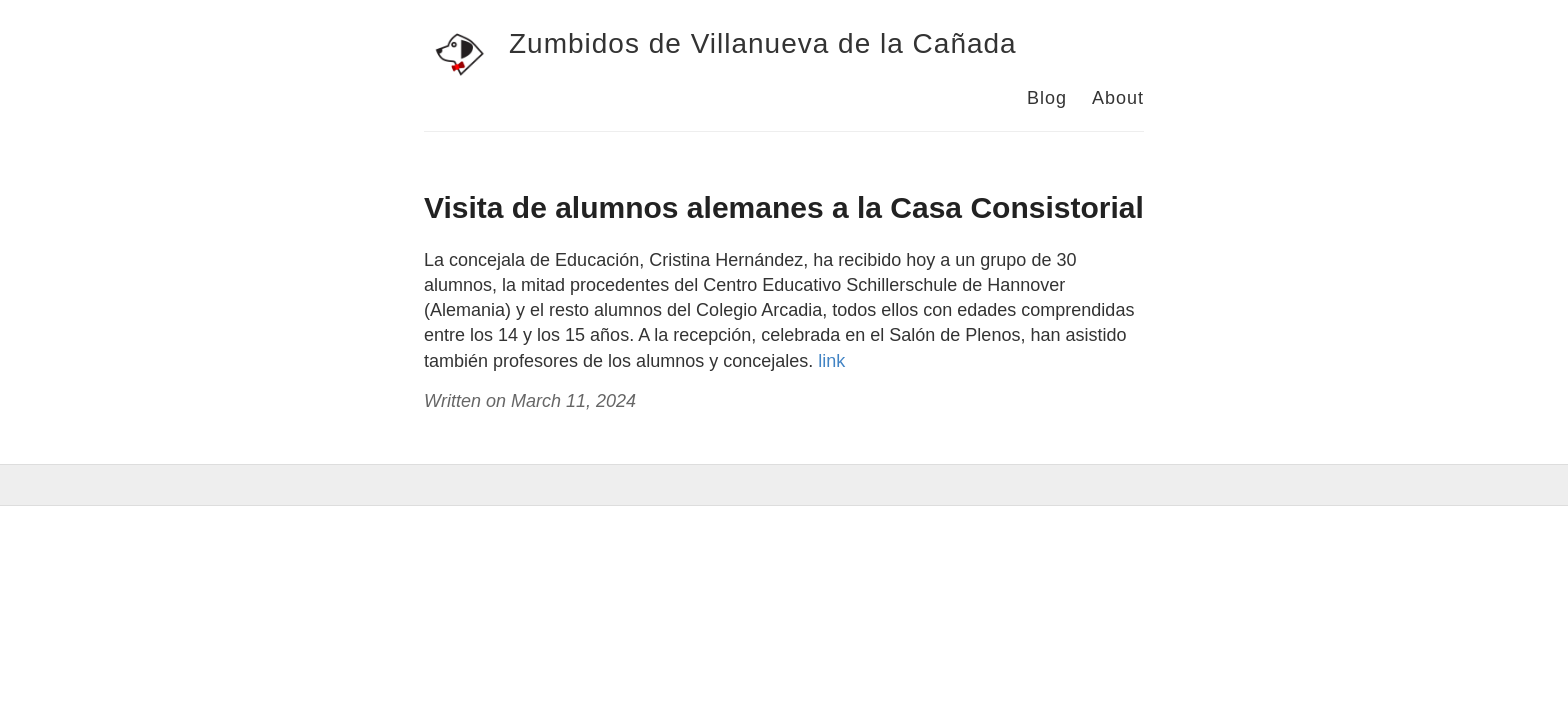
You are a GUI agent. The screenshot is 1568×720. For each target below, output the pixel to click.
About (1118, 98)
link (831, 361)
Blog (1047, 98)
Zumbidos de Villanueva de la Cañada (763, 43)
